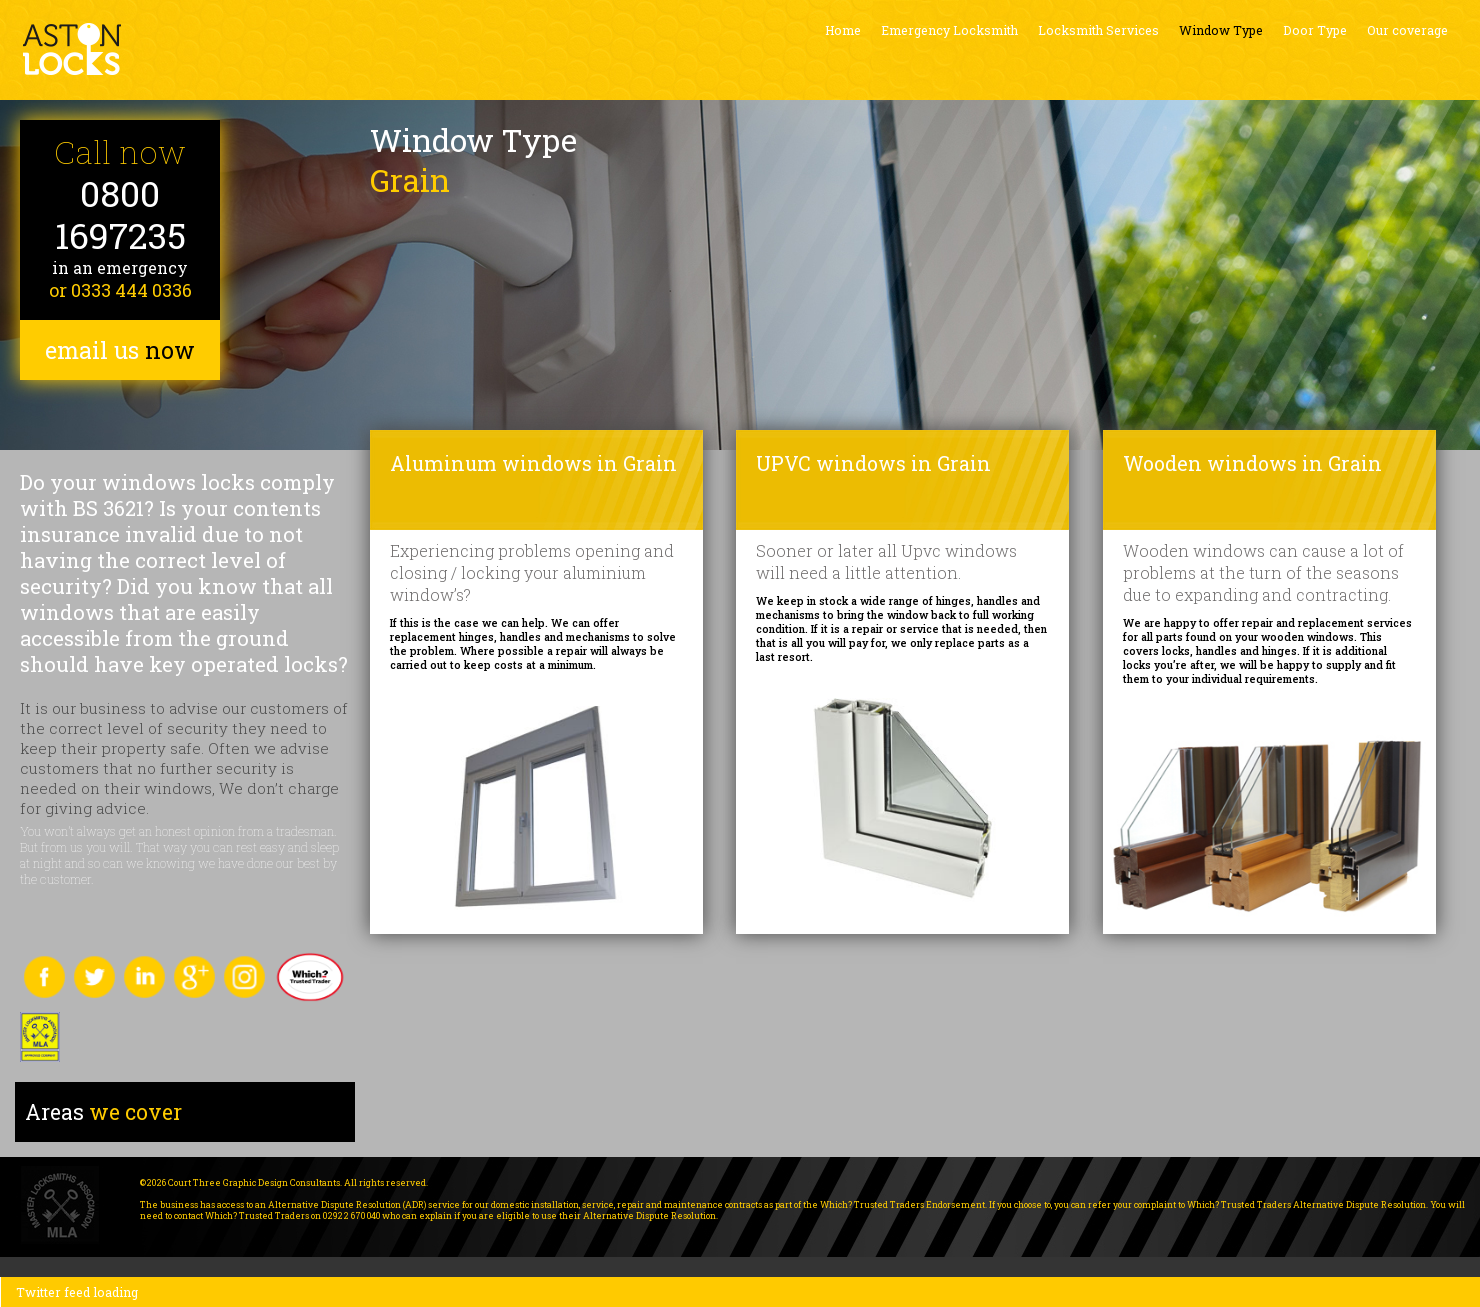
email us (120, 350)
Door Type (1315, 30)
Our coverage (1407, 30)
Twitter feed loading (77, 1292)
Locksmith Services (1098, 30)
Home (843, 30)
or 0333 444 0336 (120, 290)
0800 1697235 (120, 214)
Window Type (1221, 30)
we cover (103, 1112)
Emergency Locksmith (949, 30)
